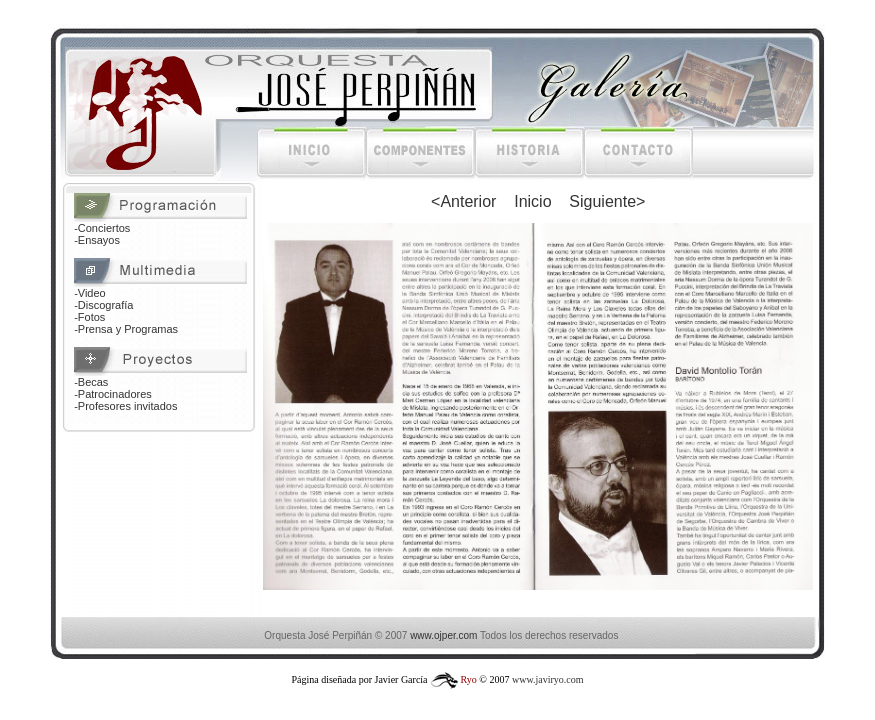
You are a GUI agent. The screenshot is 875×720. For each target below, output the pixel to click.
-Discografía (103, 305)
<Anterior (463, 201)
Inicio (532, 201)
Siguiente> (607, 201)
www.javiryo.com (548, 679)
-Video (90, 293)
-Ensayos (97, 240)
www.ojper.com (443, 635)
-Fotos (89, 317)
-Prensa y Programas (126, 329)
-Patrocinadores (113, 394)
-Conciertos (102, 228)
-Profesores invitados (125, 406)
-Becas (91, 382)
